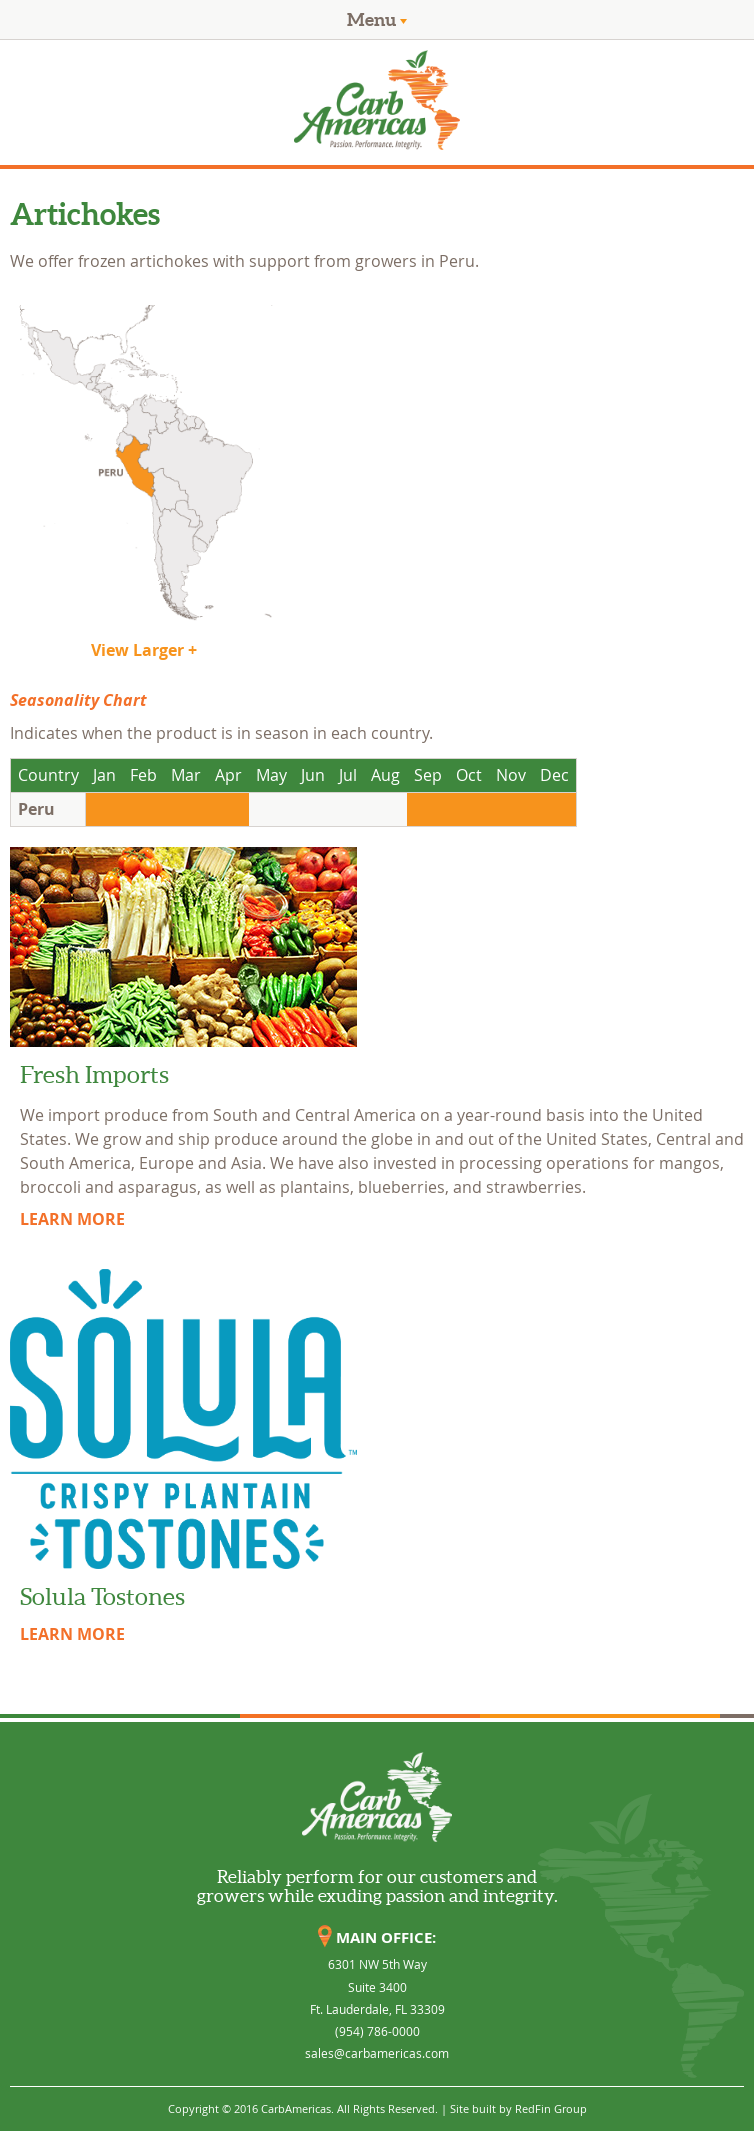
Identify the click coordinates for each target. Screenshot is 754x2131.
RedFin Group (551, 2108)
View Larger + (144, 650)
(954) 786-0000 (377, 2031)
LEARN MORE (72, 1219)
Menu (377, 19)
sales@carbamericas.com (377, 2053)
